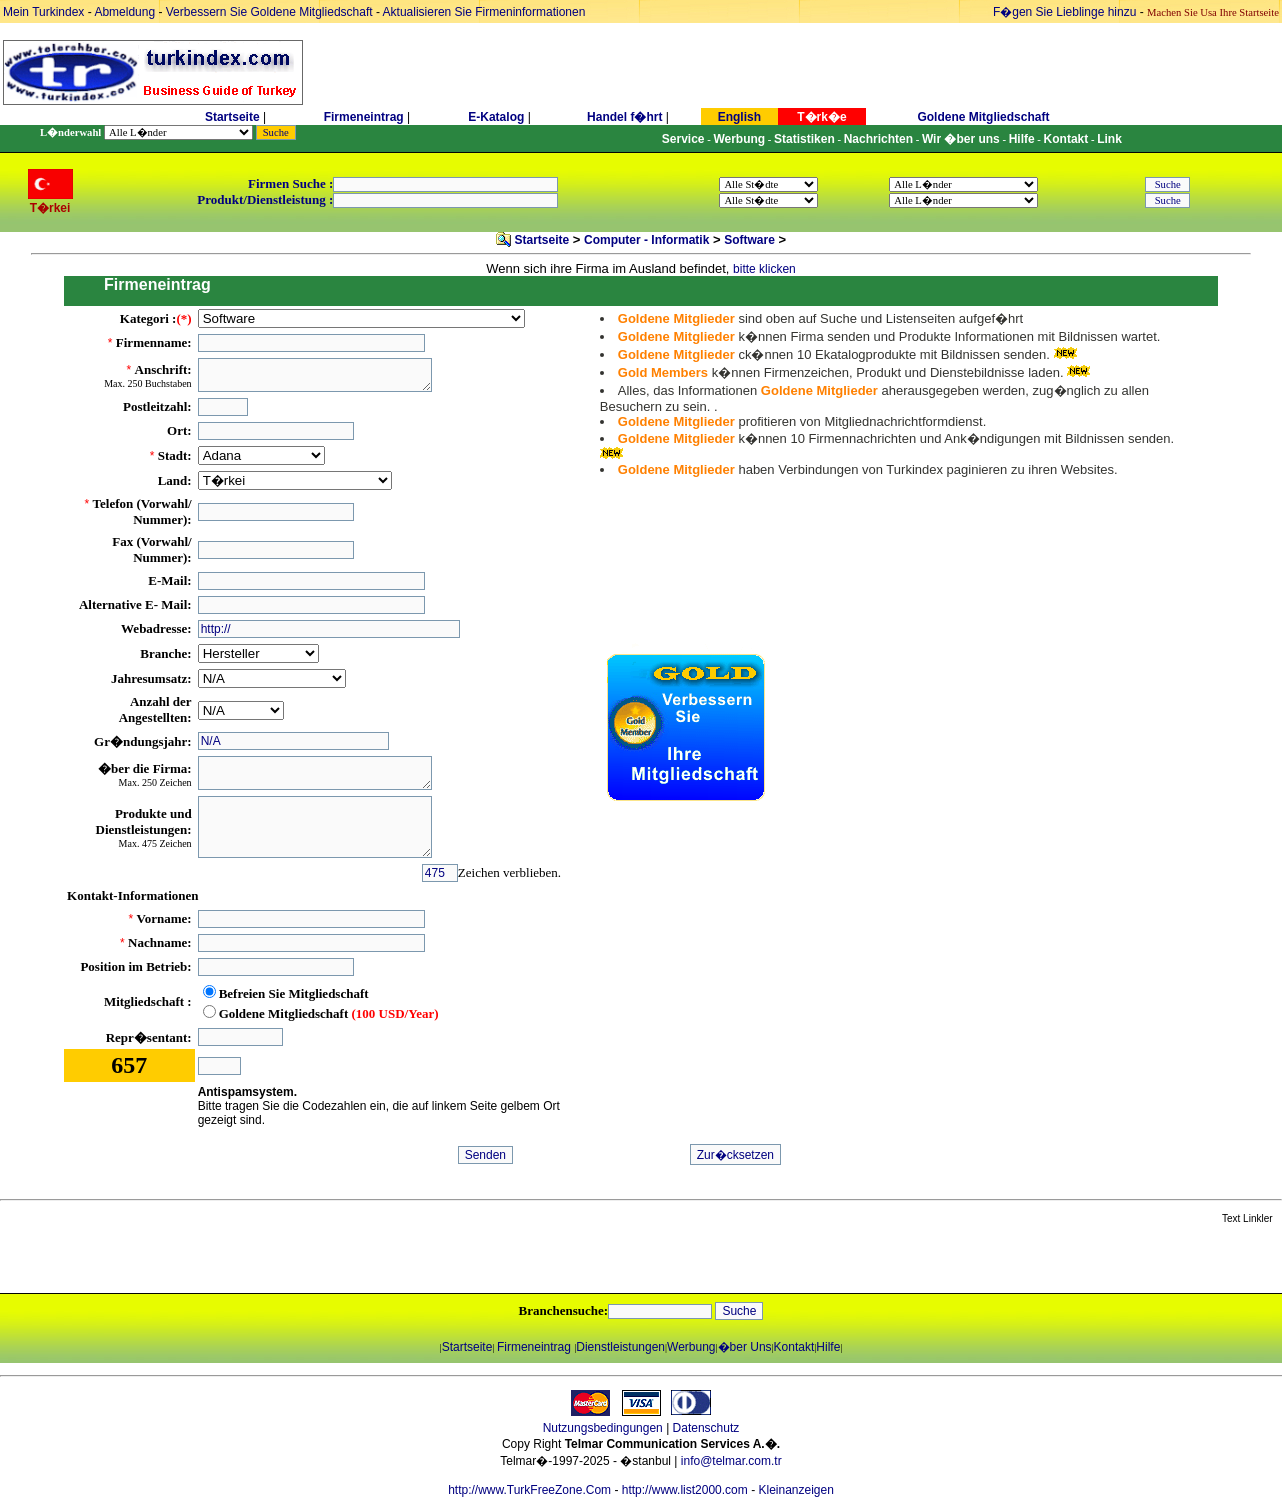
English (739, 117)
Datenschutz (706, 1428)
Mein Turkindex (43, 12)
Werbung (691, 1347)
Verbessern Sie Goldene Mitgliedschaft (271, 12)
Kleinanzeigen (795, 1490)
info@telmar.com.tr (731, 1461)
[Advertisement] (237, 1260)
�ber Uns (745, 1347)
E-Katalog (496, 117)
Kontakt (794, 1347)
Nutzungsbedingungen (603, 1428)
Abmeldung (124, 12)
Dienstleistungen (620, 1347)
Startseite (232, 117)
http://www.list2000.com (685, 1490)
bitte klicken (764, 269)
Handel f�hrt (624, 117)
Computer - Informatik (646, 240)
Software (749, 240)
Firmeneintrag (365, 117)
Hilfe (828, 1347)
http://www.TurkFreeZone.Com (529, 1490)
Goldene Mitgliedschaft (983, 117)
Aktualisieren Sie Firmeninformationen (484, 12)
